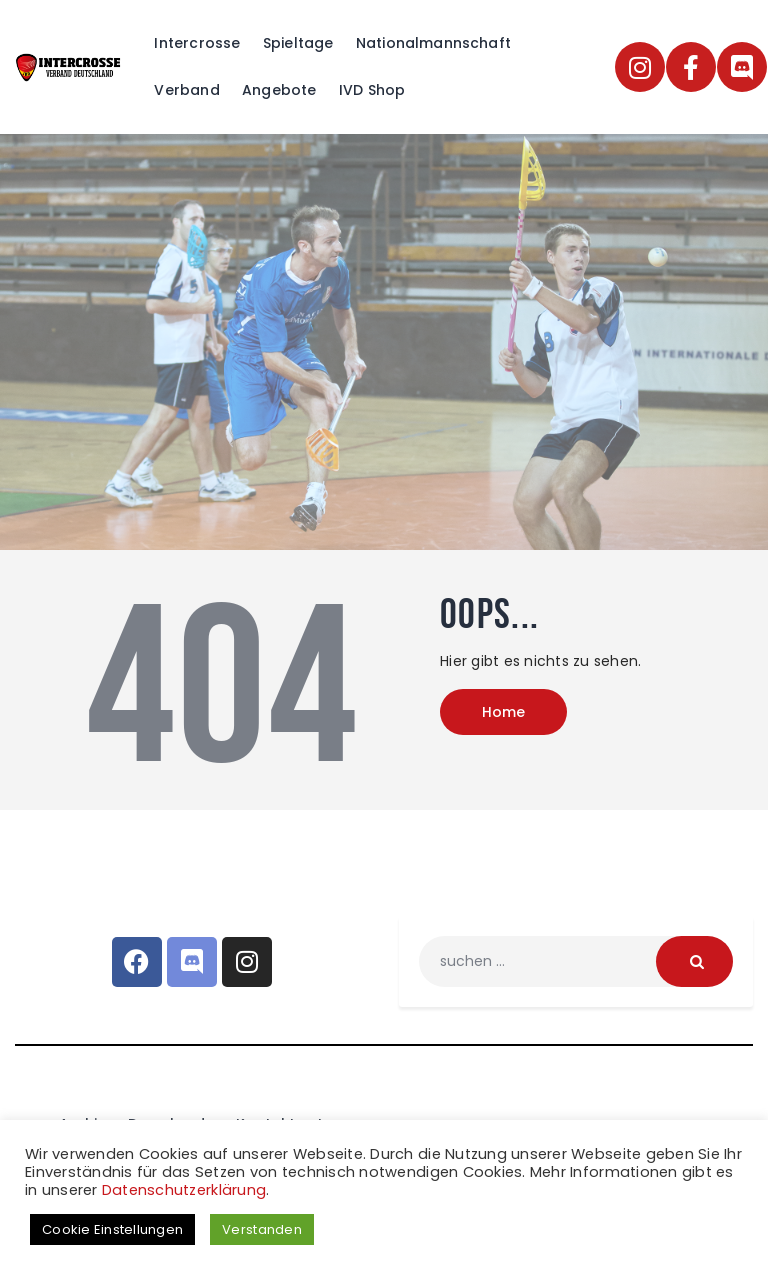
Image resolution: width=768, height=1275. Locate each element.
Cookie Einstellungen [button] (112, 1229)
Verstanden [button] (262, 1229)
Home (503, 712)
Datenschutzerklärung (184, 1190)
